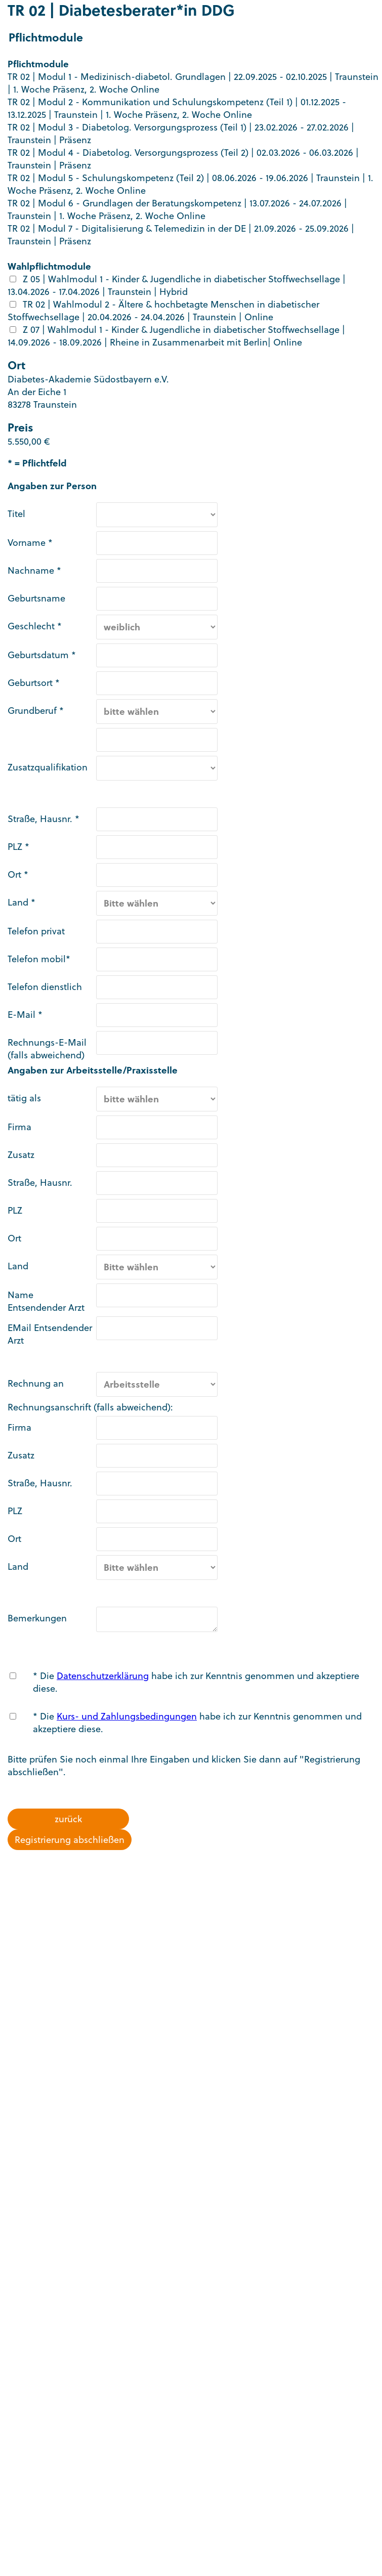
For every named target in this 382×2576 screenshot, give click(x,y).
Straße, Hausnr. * (43, 818)
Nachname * (34, 570)
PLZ (15, 1210)
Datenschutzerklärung (103, 1675)
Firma (19, 1127)
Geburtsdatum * (42, 655)
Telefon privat (36, 931)
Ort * (18, 874)
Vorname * (30, 542)
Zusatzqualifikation (48, 767)
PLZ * (18, 846)
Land (18, 1266)
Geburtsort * (34, 682)
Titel (16, 513)
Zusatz (21, 1154)
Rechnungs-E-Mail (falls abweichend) (47, 1048)
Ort (14, 1238)
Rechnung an (36, 1383)
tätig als (24, 1098)
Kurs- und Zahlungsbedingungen (127, 1716)
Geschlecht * (35, 626)
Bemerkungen (37, 1618)
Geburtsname (36, 598)
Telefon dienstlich (45, 986)
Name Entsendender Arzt (46, 1301)
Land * (21, 902)
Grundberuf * (36, 710)
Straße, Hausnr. (40, 1182)
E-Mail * (25, 1014)
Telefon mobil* (39, 959)
